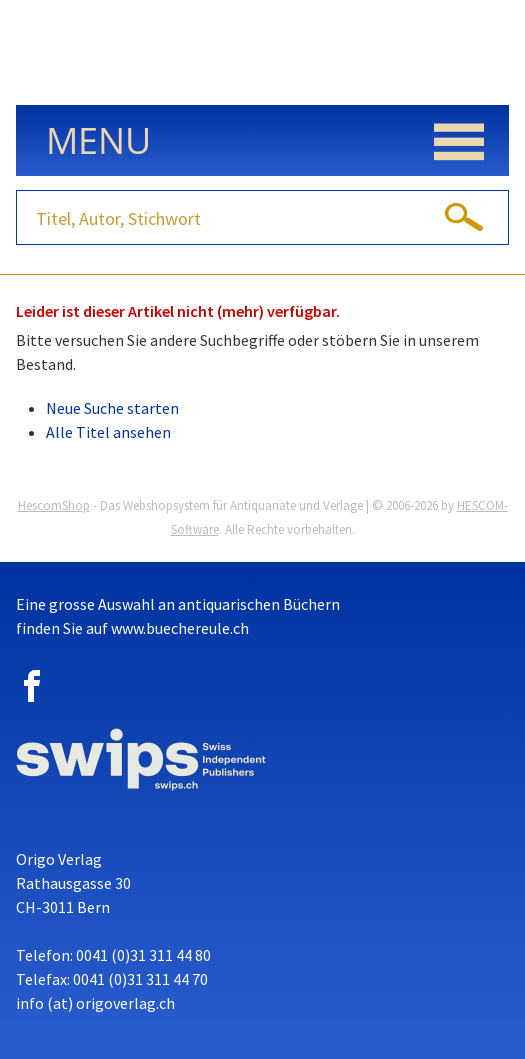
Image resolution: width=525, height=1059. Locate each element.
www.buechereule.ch (180, 628)
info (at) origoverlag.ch (95, 1003)
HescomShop (54, 505)
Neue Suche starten (112, 408)
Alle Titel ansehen (108, 432)
